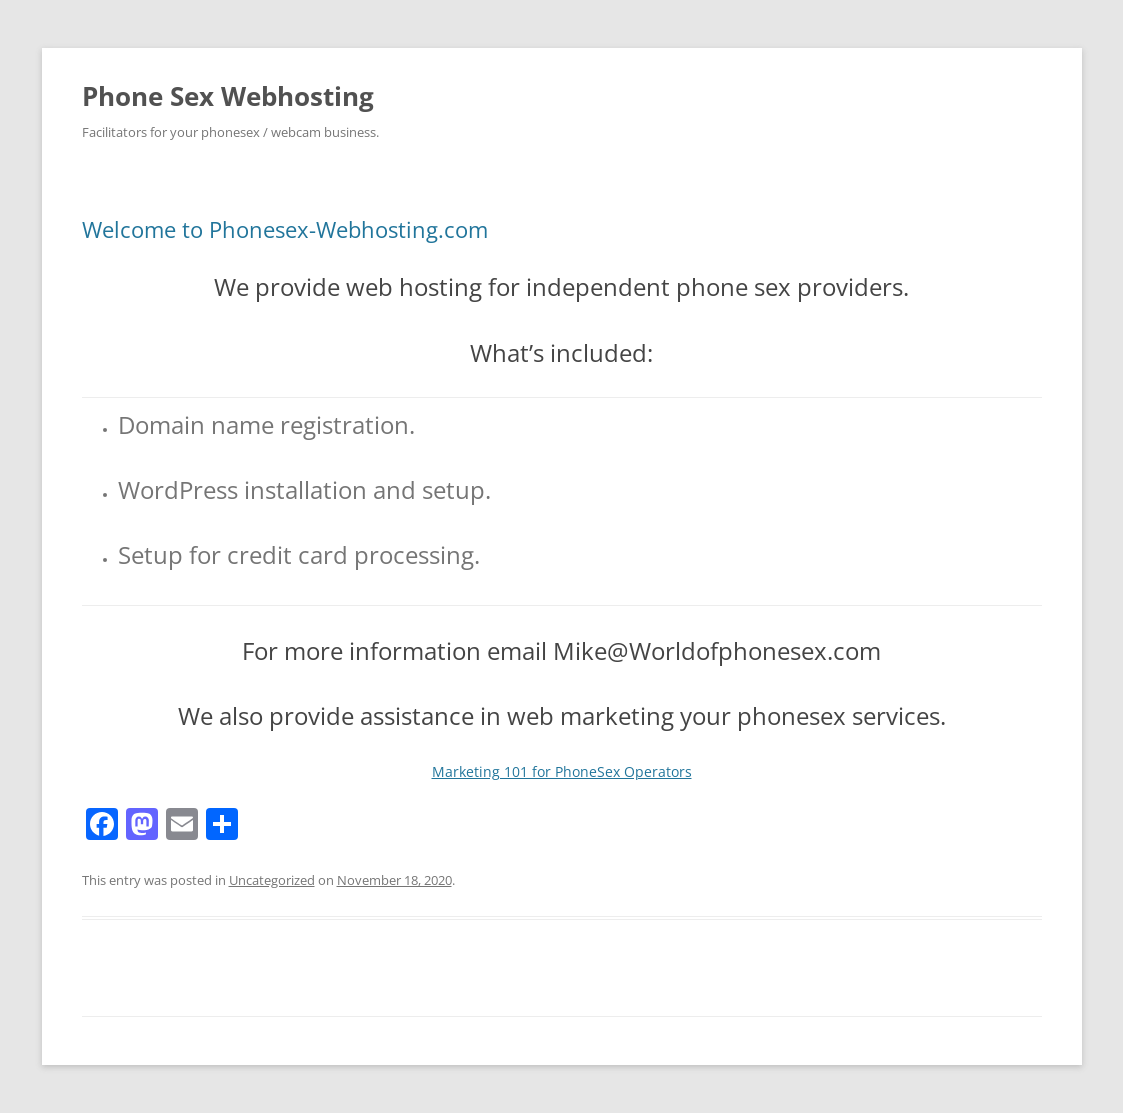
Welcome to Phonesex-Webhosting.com (285, 229)
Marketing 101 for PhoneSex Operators (562, 771)
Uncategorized (272, 880)
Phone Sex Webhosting (228, 96)
